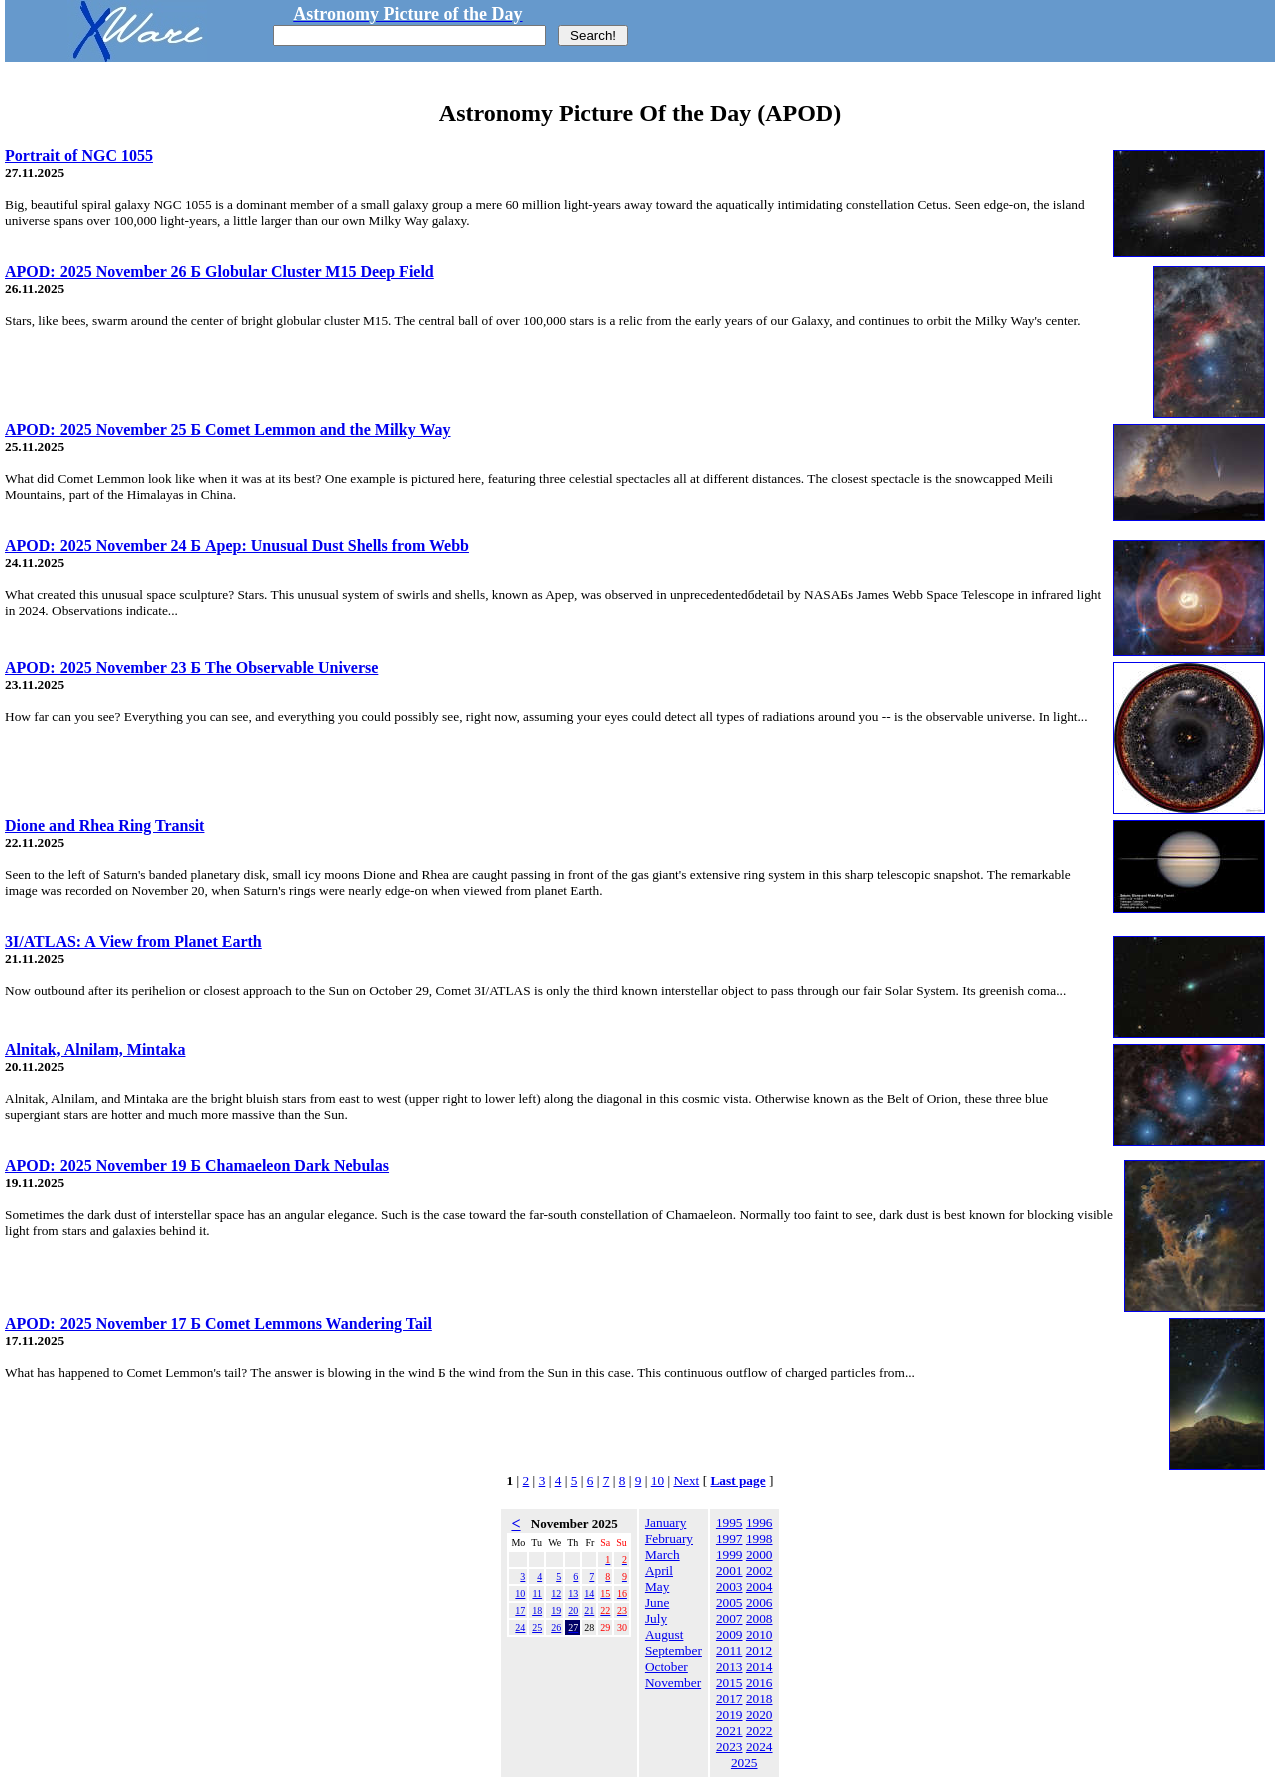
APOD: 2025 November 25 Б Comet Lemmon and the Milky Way (228, 429)
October (666, 1666)
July (656, 1618)
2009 (729, 1634)
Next (686, 1480)
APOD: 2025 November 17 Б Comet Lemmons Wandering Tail (218, 1323)
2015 (729, 1682)
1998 (759, 1538)
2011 (729, 1650)
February (669, 1538)
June (657, 1602)
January (665, 1522)
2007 (729, 1618)
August (664, 1634)
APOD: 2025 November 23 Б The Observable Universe (191, 667)
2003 (729, 1586)
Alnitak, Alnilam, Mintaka (95, 1049)
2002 (759, 1570)
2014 (759, 1666)
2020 (759, 1714)
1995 (729, 1522)
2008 (759, 1618)
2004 (759, 1586)
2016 (759, 1682)
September (673, 1650)
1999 (729, 1554)
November (673, 1682)
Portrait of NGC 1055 (79, 155)
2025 (744, 1762)
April (659, 1570)
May (657, 1586)
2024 (759, 1746)
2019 (729, 1714)
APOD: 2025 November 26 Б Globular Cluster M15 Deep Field (219, 271)
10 (657, 1480)
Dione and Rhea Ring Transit (104, 825)
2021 (729, 1730)
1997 (729, 1538)
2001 (729, 1570)
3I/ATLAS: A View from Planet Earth (133, 941)
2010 (759, 1634)
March (662, 1554)
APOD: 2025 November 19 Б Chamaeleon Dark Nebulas (197, 1165)
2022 (759, 1730)
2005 (729, 1602)
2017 (729, 1698)
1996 (759, 1522)
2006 (759, 1602)
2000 (759, 1554)
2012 (759, 1650)
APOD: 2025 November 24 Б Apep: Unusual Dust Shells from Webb (237, 545)
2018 (759, 1698)
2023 (729, 1746)
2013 (729, 1666)
